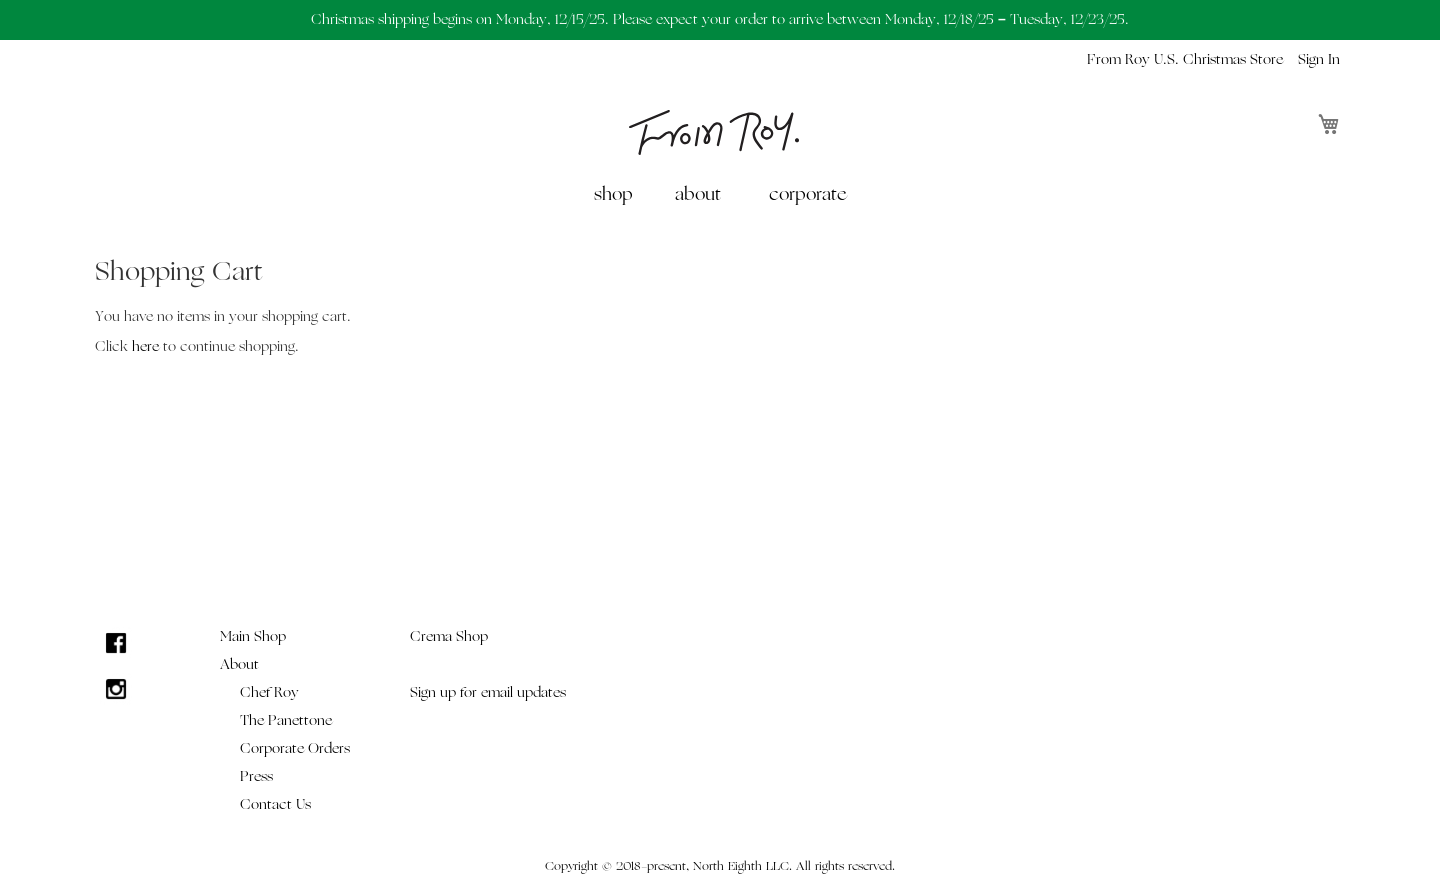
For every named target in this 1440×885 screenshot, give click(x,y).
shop (613, 194)
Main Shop (253, 636)
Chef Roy (269, 692)
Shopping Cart (178, 271)
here (145, 346)
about (698, 194)
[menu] (720, 194)
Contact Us (275, 804)
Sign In (1319, 59)
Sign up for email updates (488, 692)
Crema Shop (449, 636)
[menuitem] (617, 194)
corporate (807, 194)
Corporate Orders (295, 748)
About (239, 664)
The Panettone (286, 720)
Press (256, 776)
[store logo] (714, 132)
